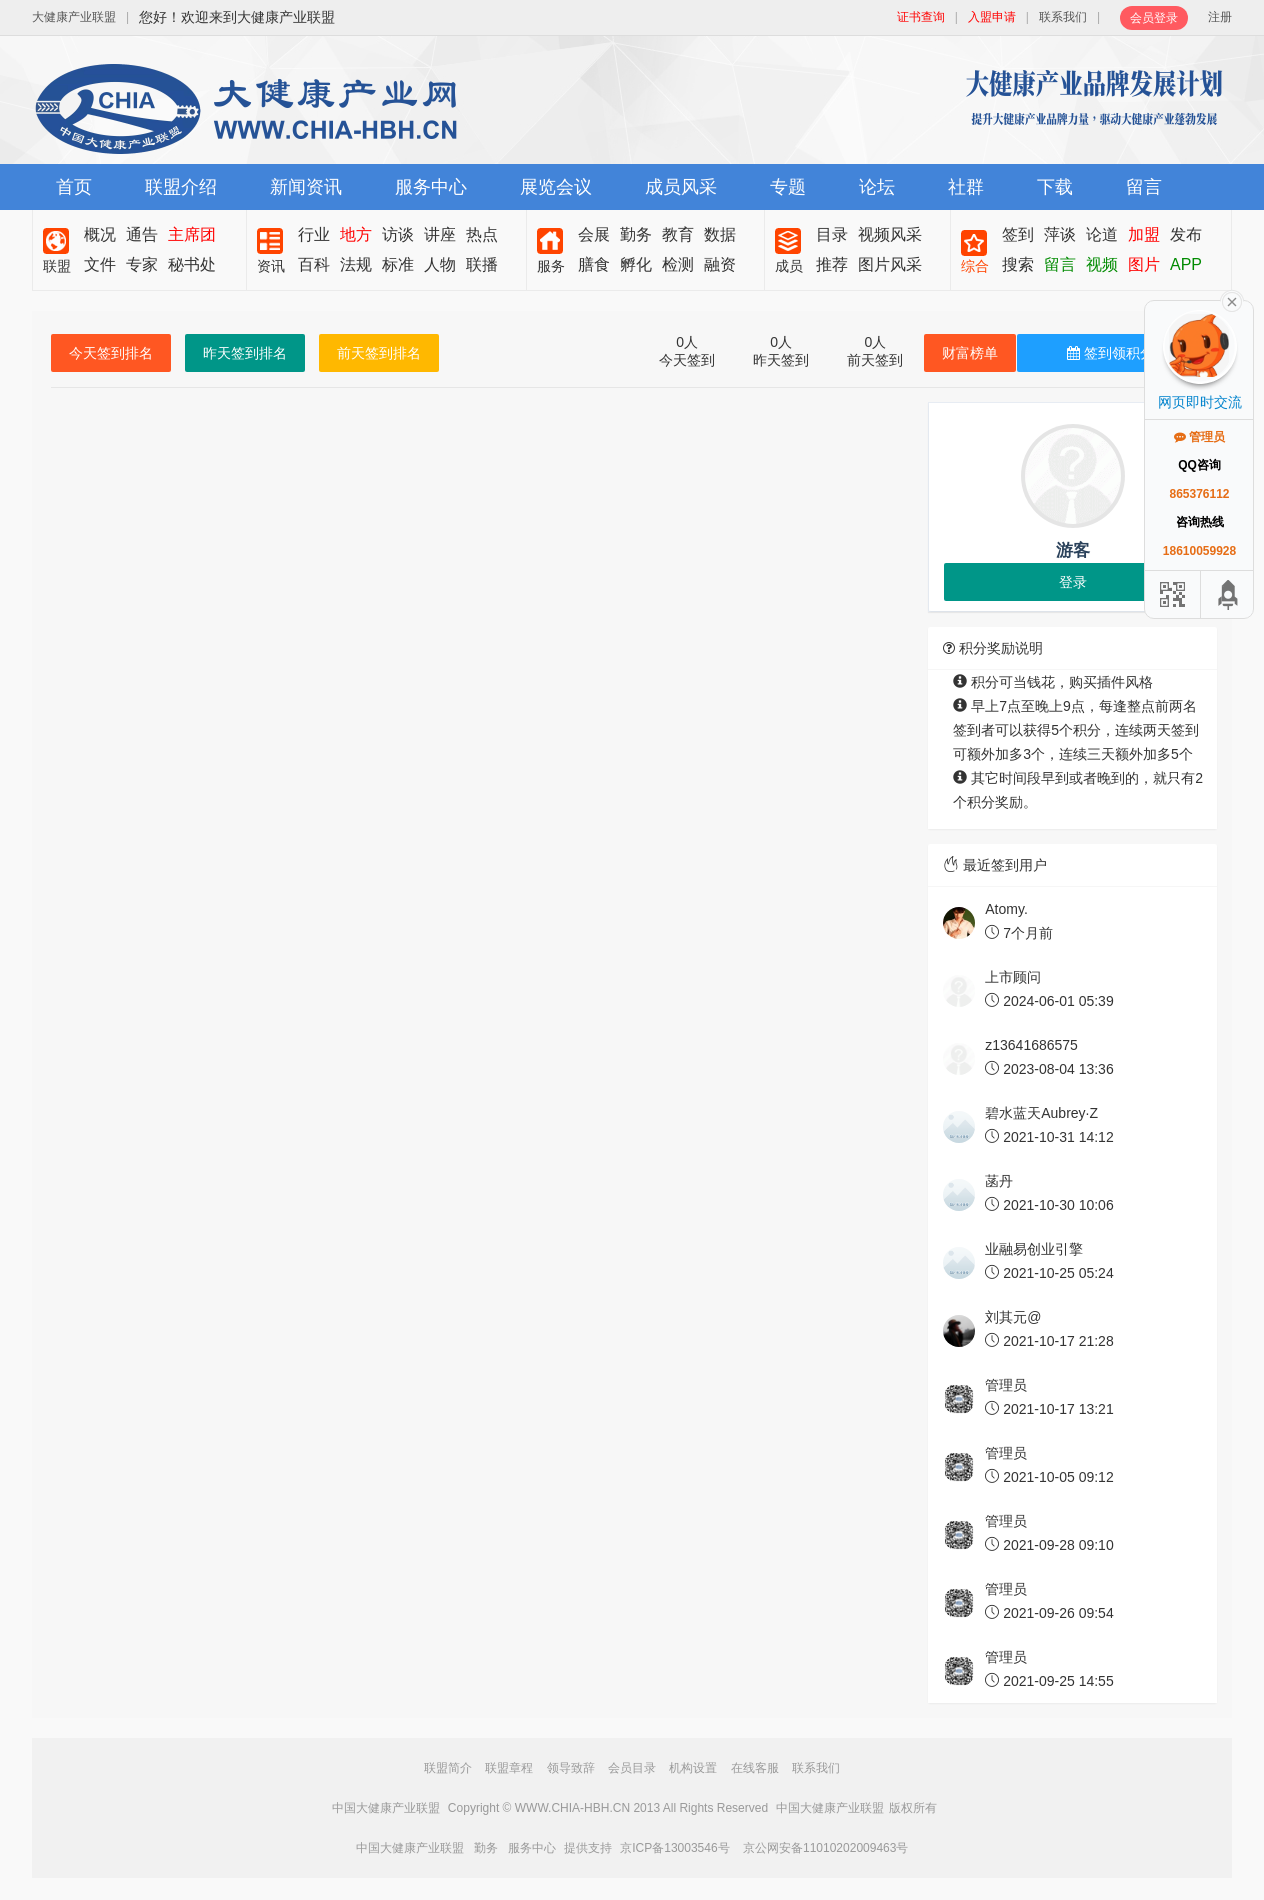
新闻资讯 (306, 187)
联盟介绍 (181, 187)
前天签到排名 (379, 353)
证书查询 (921, 17)
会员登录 (1154, 18)
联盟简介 (448, 1768)
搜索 (1018, 264)
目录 (832, 234)
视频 (1102, 264)
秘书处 (192, 264)
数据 (720, 234)
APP (1186, 264)
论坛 (877, 187)
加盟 (1144, 234)
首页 (74, 187)
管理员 (1199, 437)
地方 (356, 234)
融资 (720, 264)
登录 (1073, 582)
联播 (482, 264)
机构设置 (693, 1768)
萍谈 (1060, 234)
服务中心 (431, 187)
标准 (398, 264)
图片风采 (890, 264)
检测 (678, 264)
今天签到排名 (111, 353)
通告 (142, 234)
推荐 (832, 264)
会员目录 (632, 1768)
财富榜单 (970, 353)
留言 (1144, 187)
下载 (1055, 187)
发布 (1186, 234)
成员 (789, 266)
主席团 (192, 234)
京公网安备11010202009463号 (825, 1848)
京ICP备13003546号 (674, 1848)
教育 (678, 234)
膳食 (594, 264)
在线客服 (755, 1768)
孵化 (636, 264)
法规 (356, 264)
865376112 (1199, 494)
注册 (1220, 17)
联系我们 (1063, 17)
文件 (100, 264)
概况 (100, 234)
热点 (482, 234)
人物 (440, 264)
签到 (1018, 234)
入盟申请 (992, 17)
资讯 (271, 266)
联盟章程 (509, 1768)
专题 (788, 187)
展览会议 (556, 187)
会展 (594, 234)
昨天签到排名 (245, 353)
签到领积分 (1110, 353)
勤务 (636, 234)
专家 (142, 264)
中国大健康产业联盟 (386, 1808)
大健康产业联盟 (74, 17)
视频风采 (890, 234)
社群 (966, 187)
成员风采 (681, 187)
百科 (314, 264)
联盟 (57, 266)
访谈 (398, 234)
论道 (1102, 234)
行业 (314, 234)
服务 (551, 266)
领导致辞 (571, 1768)
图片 (1144, 264)
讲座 (440, 234)
